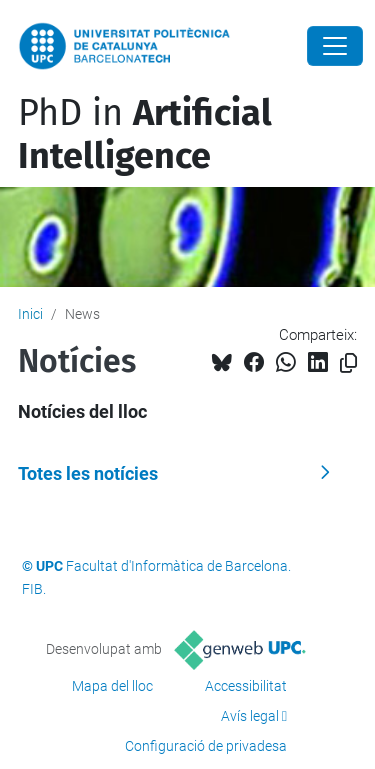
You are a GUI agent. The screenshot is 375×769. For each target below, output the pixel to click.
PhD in (145, 134)
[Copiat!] (348, 363)
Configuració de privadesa (206, 746)
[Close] (335, 46)
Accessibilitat (246, 686)
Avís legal (250, 716)
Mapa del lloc (112, 686)
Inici (30, 314)
